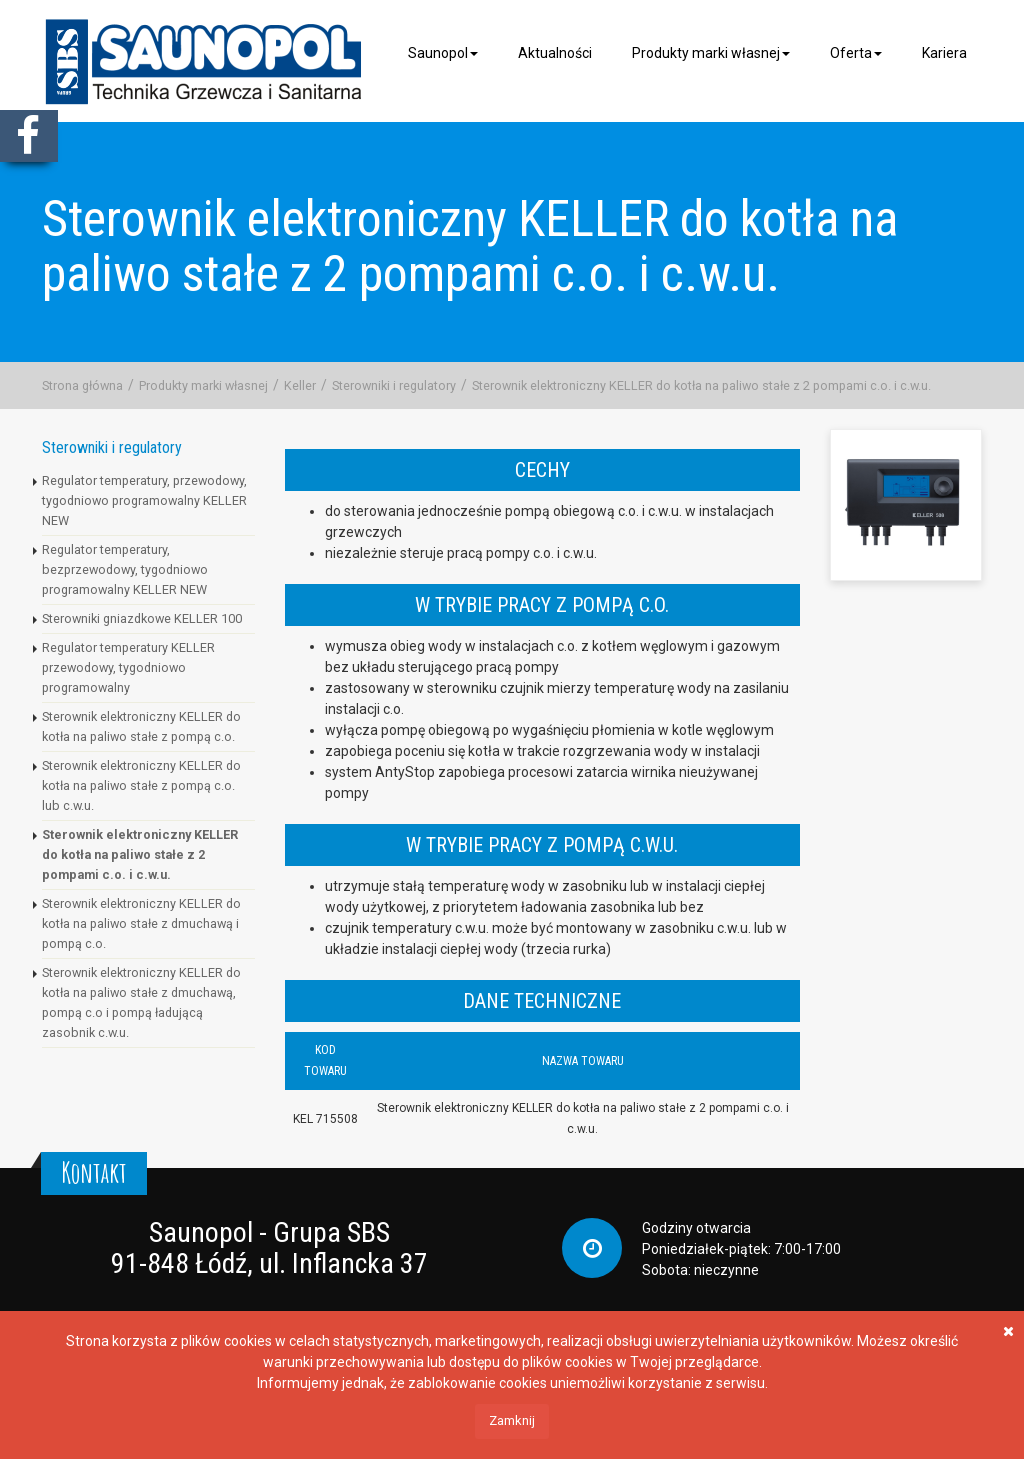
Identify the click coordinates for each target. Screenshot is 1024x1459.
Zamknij (512, 1420)
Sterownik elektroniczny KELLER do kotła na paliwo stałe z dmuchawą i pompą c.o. (141, 923)
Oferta (856, 53)
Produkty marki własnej (711, 53)
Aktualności (555, 53)
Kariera (944, 53)
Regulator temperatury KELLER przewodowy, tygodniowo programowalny (128, 667)
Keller (300, 385)
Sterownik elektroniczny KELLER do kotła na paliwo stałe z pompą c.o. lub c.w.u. (141, 785)
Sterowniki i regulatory (394, 385)
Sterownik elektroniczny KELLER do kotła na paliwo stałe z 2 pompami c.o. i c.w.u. (701, 385)
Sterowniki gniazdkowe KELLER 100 (142, 618)
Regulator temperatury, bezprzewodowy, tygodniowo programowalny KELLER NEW (125, 569)
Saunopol (443, 53)
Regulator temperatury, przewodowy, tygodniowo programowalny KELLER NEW (144, 500)
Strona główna (82, 385)
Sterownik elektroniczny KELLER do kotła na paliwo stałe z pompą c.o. (141, 726)
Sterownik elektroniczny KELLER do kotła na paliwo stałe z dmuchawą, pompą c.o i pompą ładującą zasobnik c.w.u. (141, 1002)
